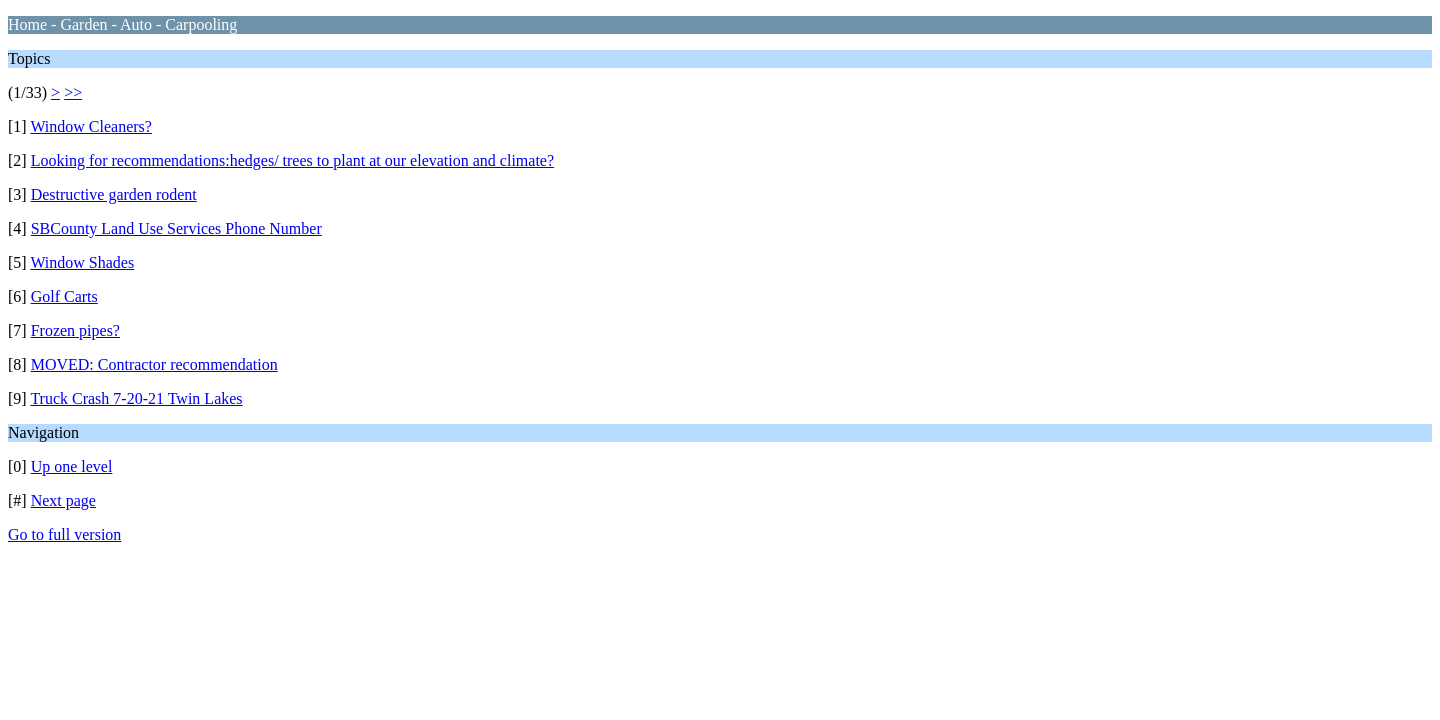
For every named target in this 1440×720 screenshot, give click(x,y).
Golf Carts (64, 296)
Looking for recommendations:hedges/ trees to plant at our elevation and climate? (292, 160)
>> (73, 92)
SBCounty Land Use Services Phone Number (176, 228)
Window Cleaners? (91, 126)
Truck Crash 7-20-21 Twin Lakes (136, 398)
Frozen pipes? (75, 330)
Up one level (72, 466)
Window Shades (82, 262)
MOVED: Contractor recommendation (154, 364)
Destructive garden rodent (114, 194)
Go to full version (64, 534)
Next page (63, 500)
